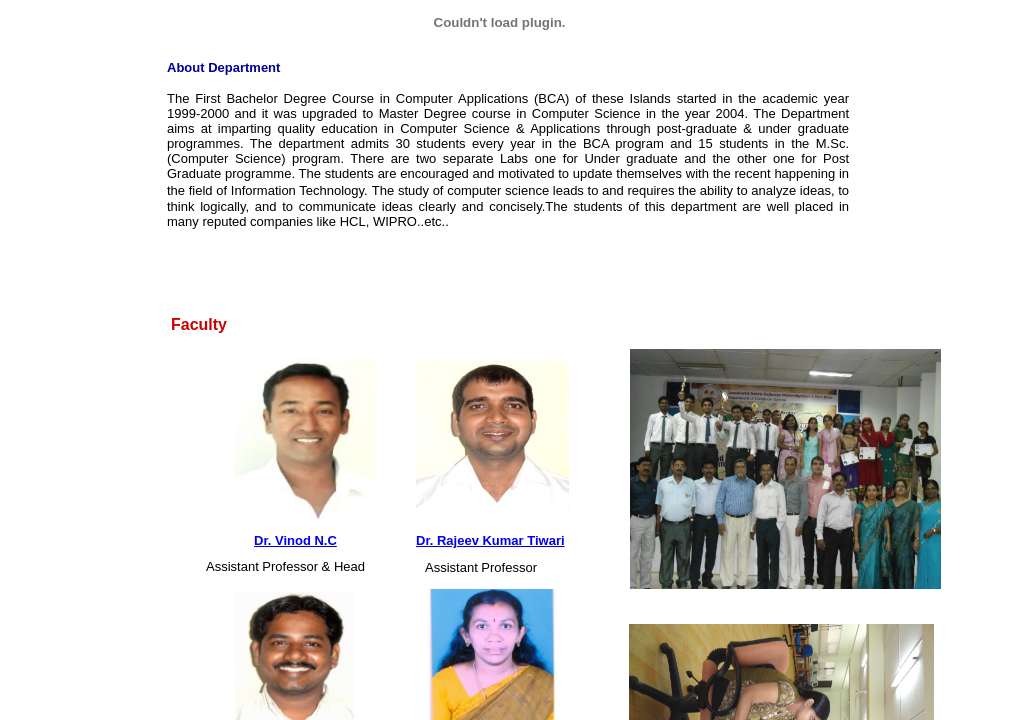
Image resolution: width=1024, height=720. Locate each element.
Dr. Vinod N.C (295, 540)
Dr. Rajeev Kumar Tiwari (490, 540)
